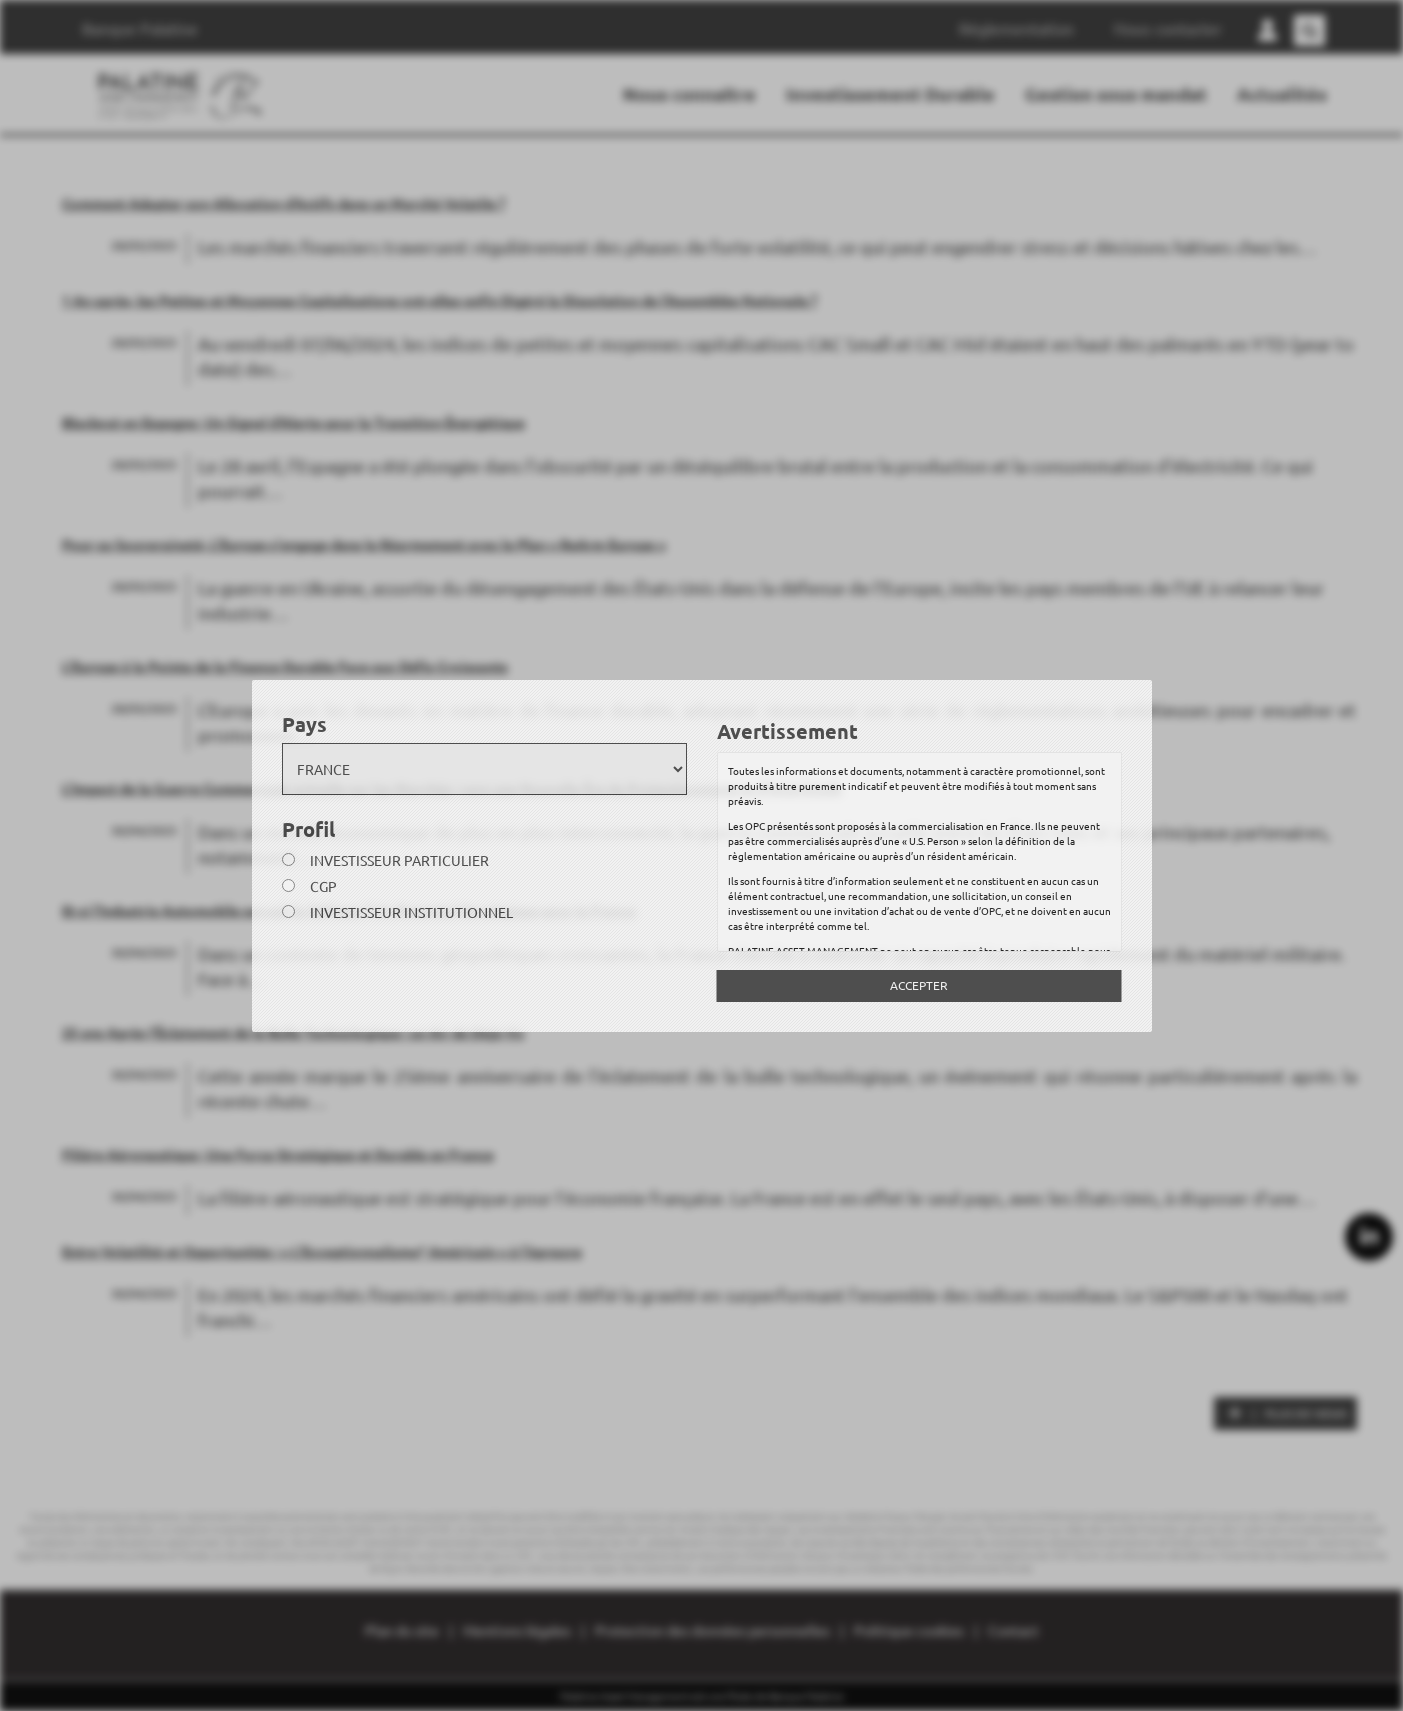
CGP (323, 886)
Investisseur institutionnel (411, 912)
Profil (308, 829)
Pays (304, 724)
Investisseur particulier (399, 860)
